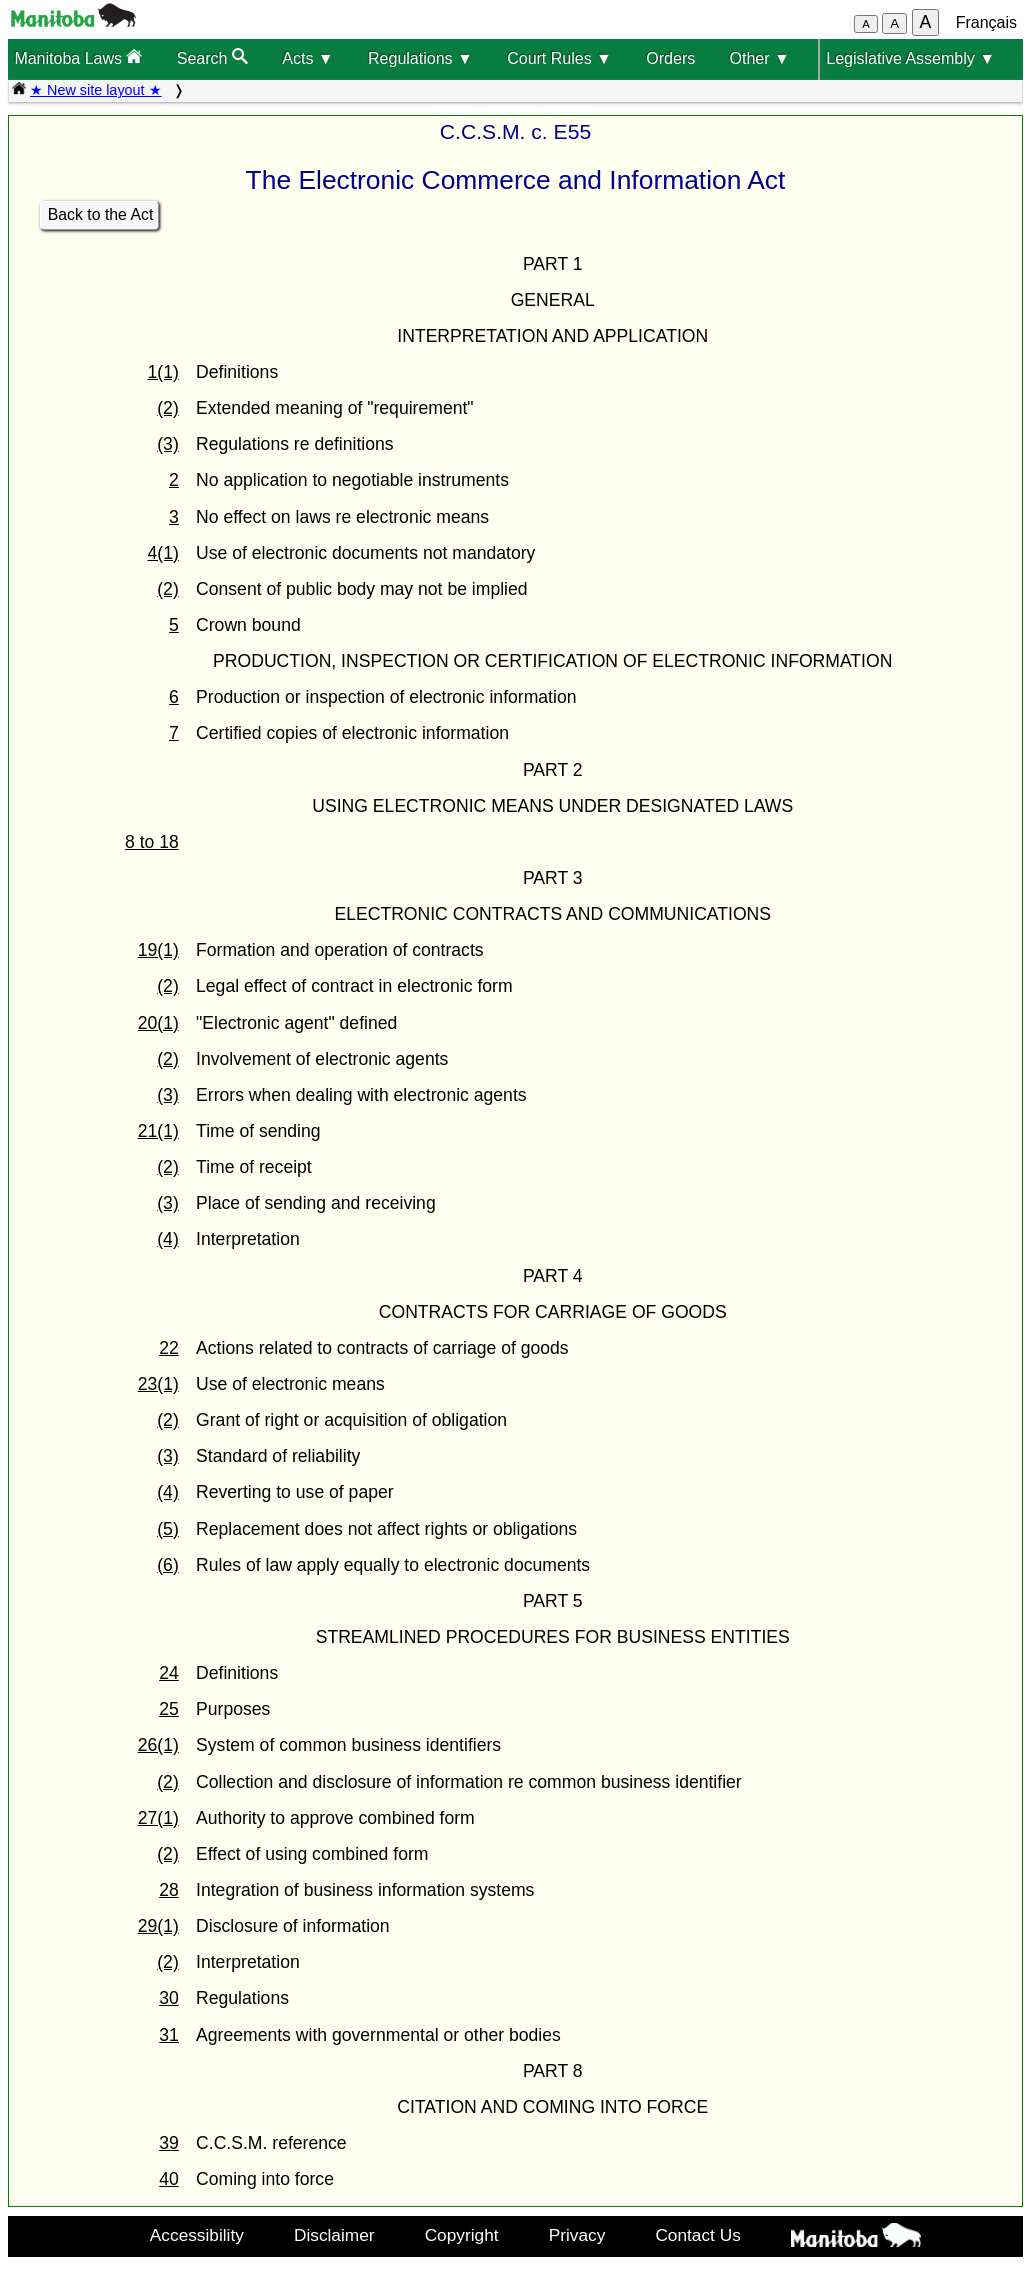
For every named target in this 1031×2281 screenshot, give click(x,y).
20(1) (158, 1023)
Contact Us (697, 2235)
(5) (168, 1529)
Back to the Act (101, 214)
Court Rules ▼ (559, 58)
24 (169, 1673)
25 (169, 1709)
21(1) (158, 1131)
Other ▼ (760, 58)
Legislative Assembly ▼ (910, 58)
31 (169, 2035)
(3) (168, 444)
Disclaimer (334, 2235)
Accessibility (197, 2235)
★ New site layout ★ (96, 90)
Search (212, 57)
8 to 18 (152, 842)
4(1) (162, 553)
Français (986, 22)
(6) (168, 1565)
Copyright (462, 2235)
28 (169, 1890)
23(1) (158, 1384)
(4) (168, 1239)
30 (169, 1998)
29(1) (158, 1926)
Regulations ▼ (420, 58)
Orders (670, 58)
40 (169, 2179)
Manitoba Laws (78, 57)
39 (169, 2143)
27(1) (158, 1818)
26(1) (158, 1745)
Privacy (577, 2235)
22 (169, 1348)
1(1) (162, 372)
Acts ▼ (307, 58)
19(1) (158, 950)
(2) (168, 408)
